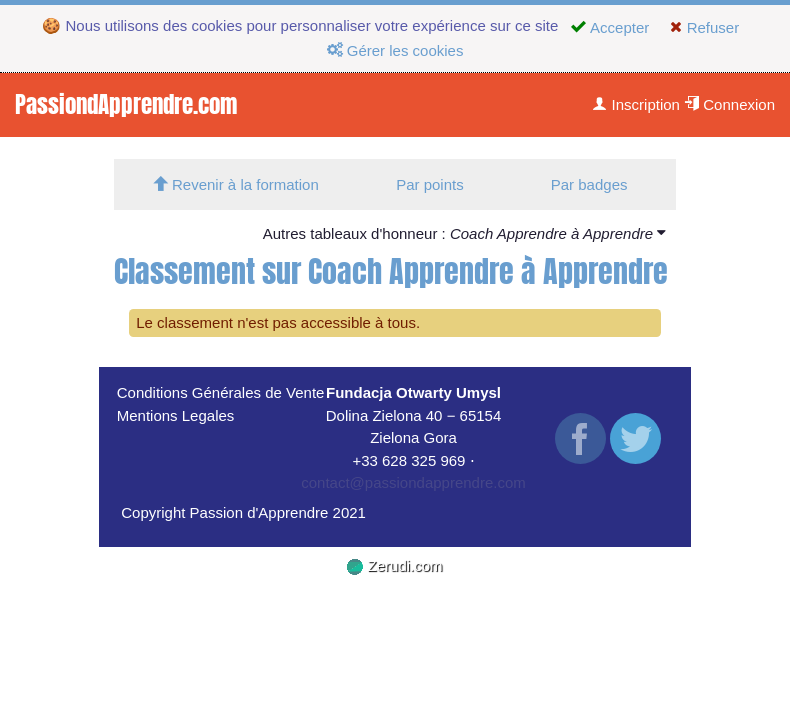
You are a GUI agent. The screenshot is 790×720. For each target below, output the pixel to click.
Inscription (636, 104)
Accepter (610, 27)
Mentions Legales (176, 415)
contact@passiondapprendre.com (413, 482)
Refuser (704, 27)
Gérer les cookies (395, 50)
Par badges (589, 184)
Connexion (729, 104)
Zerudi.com (394, 565)
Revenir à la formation (236, 184)
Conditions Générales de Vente (221, 392)
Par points (430, 184)
